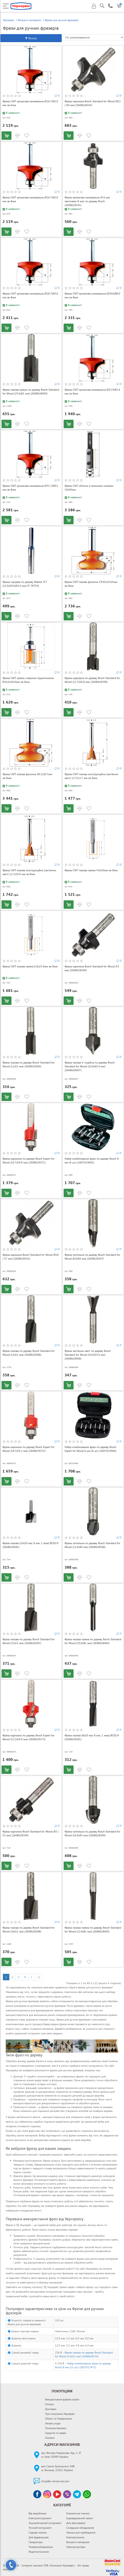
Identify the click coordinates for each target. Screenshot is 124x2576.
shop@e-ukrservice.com (55, 2481)
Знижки (49, 2437)
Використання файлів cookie (62, 2399)
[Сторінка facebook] (37, 2494)
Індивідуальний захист (79, 2518)
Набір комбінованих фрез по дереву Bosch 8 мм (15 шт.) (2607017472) (83, 2365)
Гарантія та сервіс (55, 2433)
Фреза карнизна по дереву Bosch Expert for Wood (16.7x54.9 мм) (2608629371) (28, 1160)
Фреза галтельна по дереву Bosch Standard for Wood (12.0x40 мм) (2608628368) (92, 1545)
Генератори (36, 2542)
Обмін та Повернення (58, 2418)
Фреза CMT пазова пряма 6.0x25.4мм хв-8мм (30, 966)
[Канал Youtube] (57, 2494)
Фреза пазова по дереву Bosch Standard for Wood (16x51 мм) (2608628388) (28, 1929)
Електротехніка (75, 2537)
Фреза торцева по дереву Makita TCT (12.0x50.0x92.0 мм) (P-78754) (24, 583)
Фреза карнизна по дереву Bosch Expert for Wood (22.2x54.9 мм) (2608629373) (28, 1737)
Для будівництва (39, 2537)
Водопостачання (39, 2551)
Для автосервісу (75, 2523)
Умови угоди (52, 2423)
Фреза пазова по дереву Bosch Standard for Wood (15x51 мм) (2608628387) (28, 1641)
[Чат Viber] (67, 2494)
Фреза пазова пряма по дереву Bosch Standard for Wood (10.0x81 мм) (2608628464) (93, 1641)
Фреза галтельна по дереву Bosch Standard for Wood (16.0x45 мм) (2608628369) (92, 1833)
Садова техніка (38, 2532)
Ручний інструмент (40, 2527)
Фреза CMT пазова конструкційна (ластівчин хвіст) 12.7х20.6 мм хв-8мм (29, 872)
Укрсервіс (8, 20)
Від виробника (37, 2513)
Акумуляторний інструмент (45, 2523)
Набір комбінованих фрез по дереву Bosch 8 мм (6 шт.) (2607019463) (92, 1160)
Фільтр (31, 38)
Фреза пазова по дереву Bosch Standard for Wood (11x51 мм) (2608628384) (28, 1064)
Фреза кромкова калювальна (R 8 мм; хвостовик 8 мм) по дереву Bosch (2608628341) (87, 201)
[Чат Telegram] (77, 2494)
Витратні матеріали (29, 20)
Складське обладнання (80, 2527)
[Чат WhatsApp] (87, 2494)
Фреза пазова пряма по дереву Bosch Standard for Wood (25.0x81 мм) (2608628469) (30, 391)
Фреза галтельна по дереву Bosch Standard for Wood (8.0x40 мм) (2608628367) (92, 1256)
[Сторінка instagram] (47, 2494)
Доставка (50, 2409)
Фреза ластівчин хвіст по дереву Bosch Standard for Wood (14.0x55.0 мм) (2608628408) (88, 1354)
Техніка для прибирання (80, 2532)
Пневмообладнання (41, 2547)
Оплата (49, 2404)
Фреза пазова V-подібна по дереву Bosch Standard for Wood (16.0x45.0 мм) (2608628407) (90, 1066)
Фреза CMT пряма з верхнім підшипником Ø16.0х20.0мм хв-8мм (28, 680)
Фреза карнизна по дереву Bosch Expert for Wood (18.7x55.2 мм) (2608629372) (28, 1449)
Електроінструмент (40, 2518)
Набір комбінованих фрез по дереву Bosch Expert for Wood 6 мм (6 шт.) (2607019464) (90, 1449)
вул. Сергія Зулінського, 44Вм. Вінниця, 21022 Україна (58, 2468)
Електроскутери (75, 2547)
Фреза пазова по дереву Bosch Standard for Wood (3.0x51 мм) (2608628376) (84, 2354)
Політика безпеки (55, 2428)
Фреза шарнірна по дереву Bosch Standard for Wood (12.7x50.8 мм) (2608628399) (92, 680)
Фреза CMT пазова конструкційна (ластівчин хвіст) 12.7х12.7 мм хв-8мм (91, 776)
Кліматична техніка (77, 2513)
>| (38, 1977)
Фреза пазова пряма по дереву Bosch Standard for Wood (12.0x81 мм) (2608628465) (93, 1929)
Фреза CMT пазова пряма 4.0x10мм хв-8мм (91, 870)
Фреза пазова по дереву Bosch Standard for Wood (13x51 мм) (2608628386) (28, 1352)
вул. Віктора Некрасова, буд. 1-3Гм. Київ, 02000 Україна (61, 2454)
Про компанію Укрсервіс (60, 2414)
